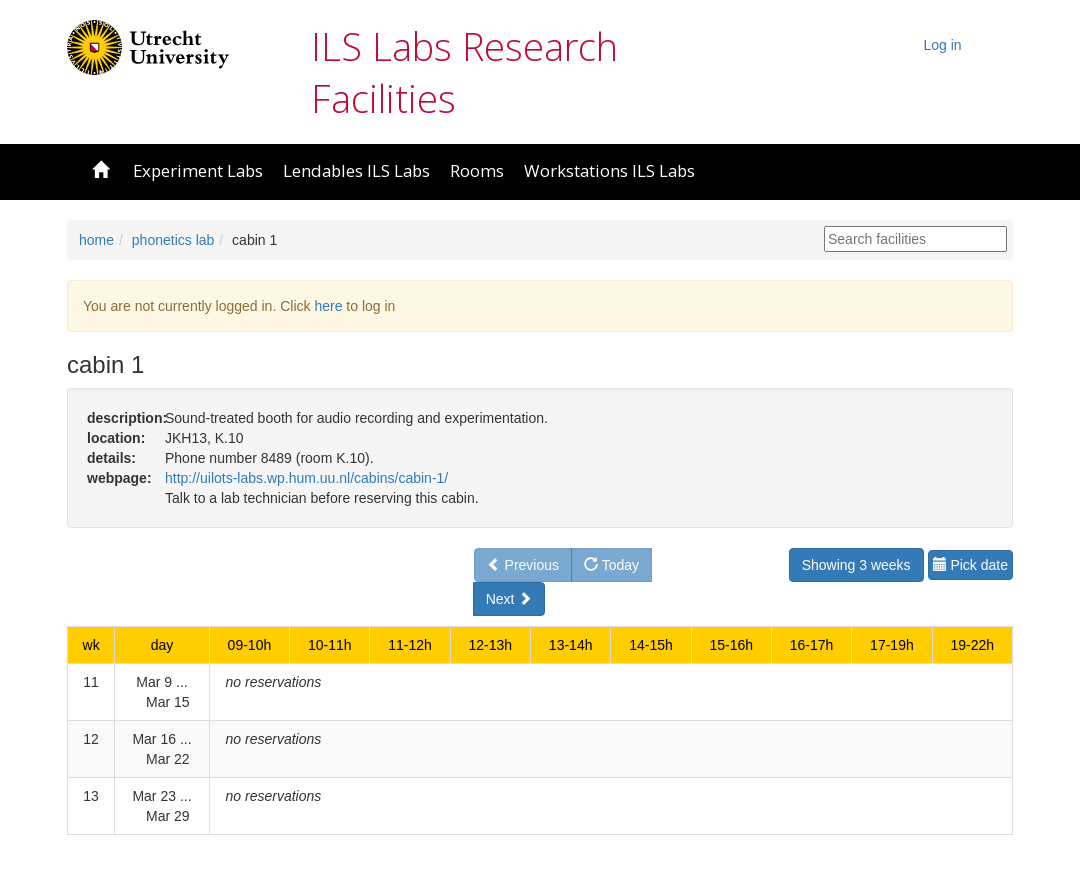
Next (509, 599)
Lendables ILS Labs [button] (356, 170)
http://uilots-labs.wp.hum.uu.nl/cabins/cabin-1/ (306, 478)
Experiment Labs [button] (198, 170)
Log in (943, 45)
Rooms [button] (477, 170)
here (328, 306)
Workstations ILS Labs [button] (609, 170)
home (96, 240)
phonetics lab (173, 240)
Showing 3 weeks (856, 565)
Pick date (970, 565)
